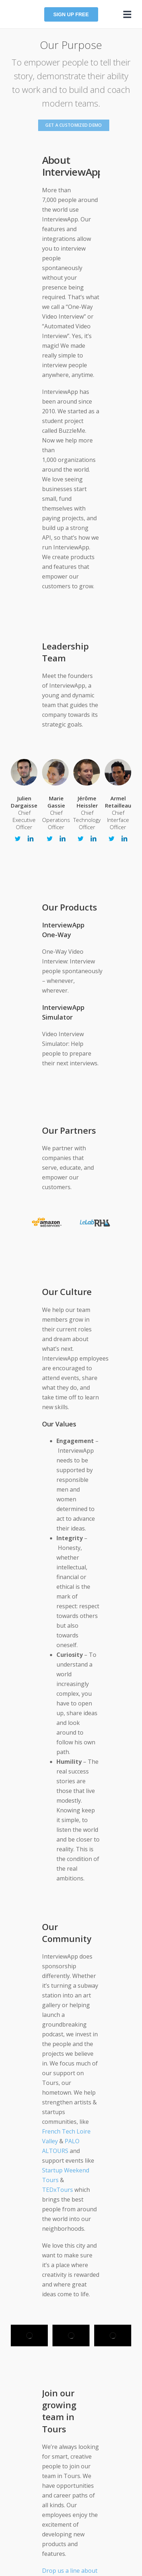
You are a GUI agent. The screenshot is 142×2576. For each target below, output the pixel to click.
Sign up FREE (71, 14)
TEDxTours (57, 2190)
